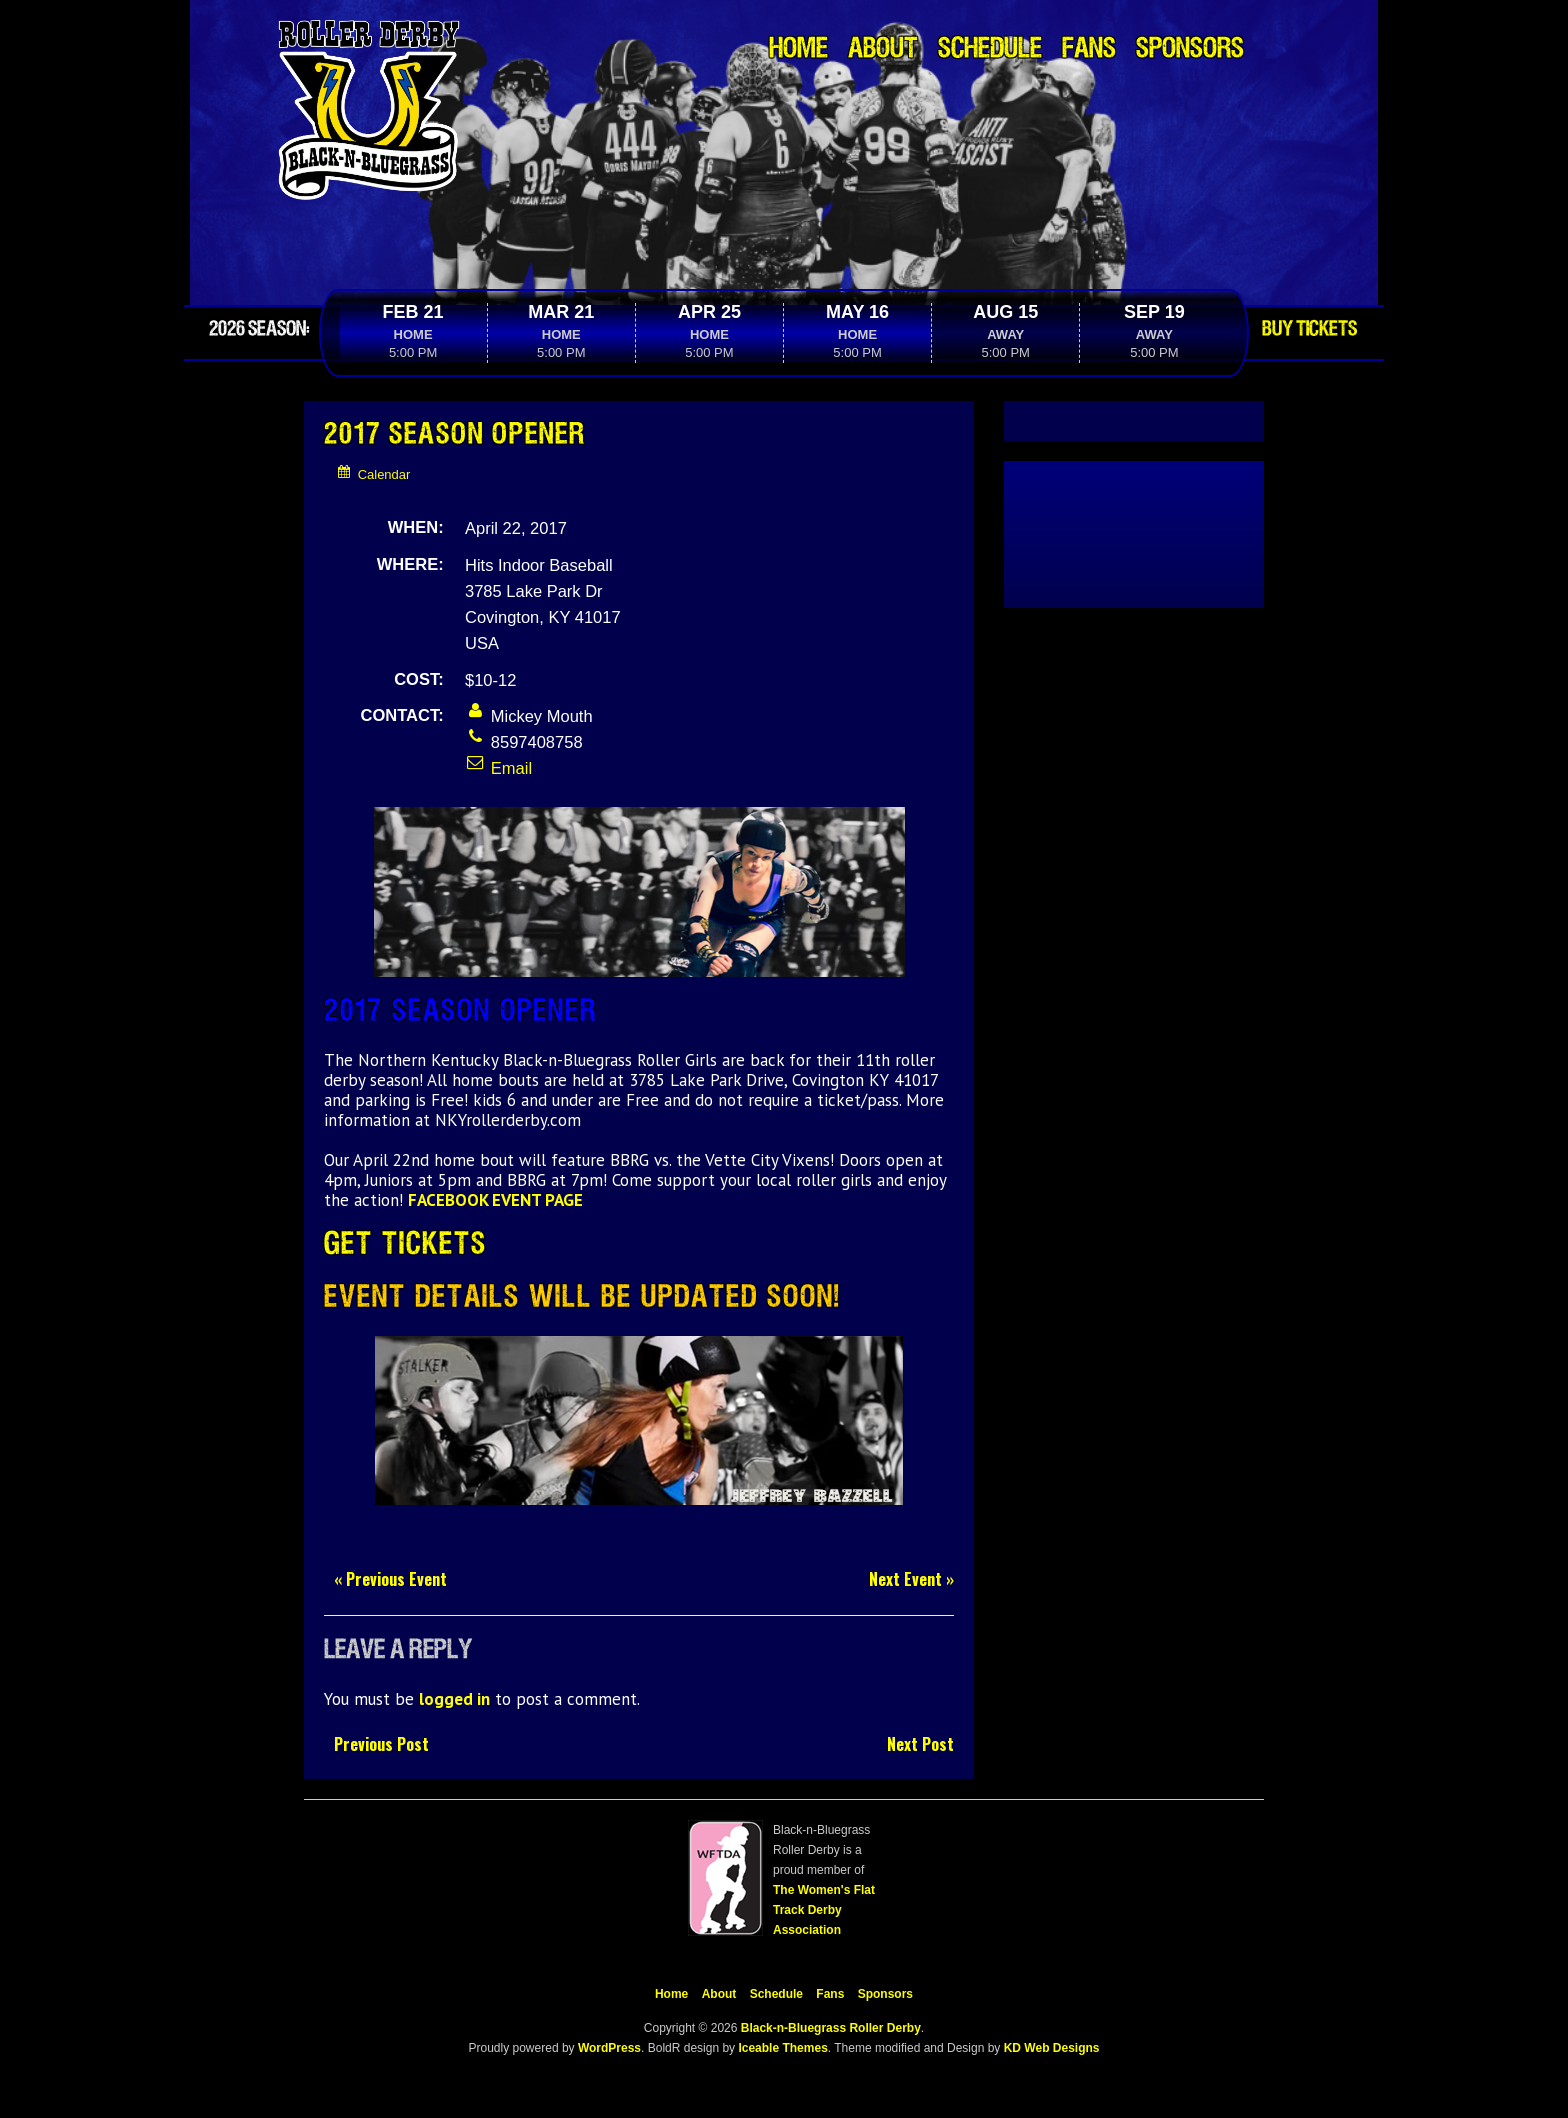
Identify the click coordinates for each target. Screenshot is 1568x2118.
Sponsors (1190, 49)
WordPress (608, 2048)
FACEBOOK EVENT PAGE (495, 1200)
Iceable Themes (782, 2048)
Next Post (920, 1744)
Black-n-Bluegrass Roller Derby (831, 2028)
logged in (454, 1699)
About (883, 49)
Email (498, 768)
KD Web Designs (1052, 2048)
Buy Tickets (1309, 329)
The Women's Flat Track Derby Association (824, 1910)
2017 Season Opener (455, 435)
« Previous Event (390, 1580)
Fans (1089, 49)
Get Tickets (405, 1244)
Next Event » (911, 1580)
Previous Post (381, 1744)
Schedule (990, 49)
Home (798, 49)
